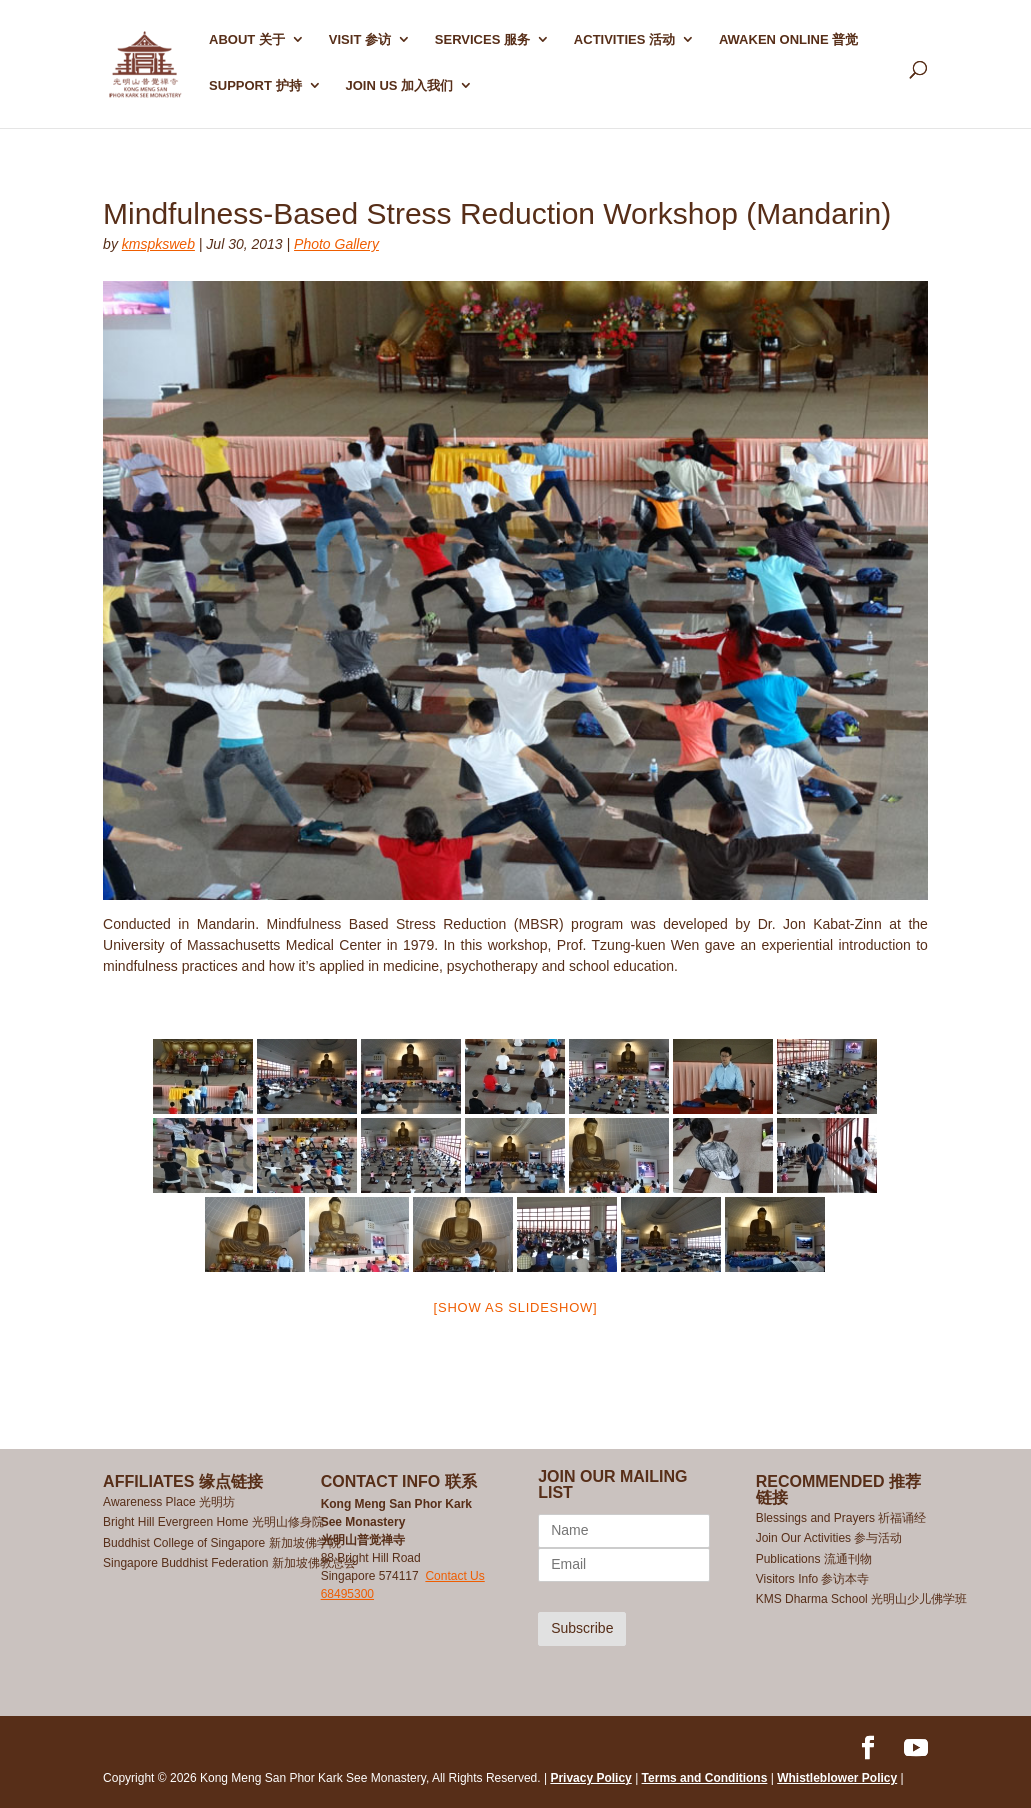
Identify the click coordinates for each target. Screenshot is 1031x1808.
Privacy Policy (590, 1778)
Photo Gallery (336, 244)
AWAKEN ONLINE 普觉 (788, 40)
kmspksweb (158, 244)
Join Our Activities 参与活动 (829, 1538)
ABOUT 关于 (247, 40)
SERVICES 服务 (482, 40)
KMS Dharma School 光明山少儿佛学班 (861, 1599)
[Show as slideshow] (516, 1307)
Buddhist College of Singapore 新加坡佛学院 (221, 1543)
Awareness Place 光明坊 (169, 1502)
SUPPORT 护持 (255, 86)
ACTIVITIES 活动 (624, 40)
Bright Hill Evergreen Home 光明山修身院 (213, 1522)
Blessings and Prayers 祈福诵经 (843, 1518)
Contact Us (454, 1576)
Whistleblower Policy (837, 1778)
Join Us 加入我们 (399, 86)
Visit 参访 (360, 40)
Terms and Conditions (705, 1778)
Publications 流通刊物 (814, 1559)
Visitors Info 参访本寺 (813, 1579)
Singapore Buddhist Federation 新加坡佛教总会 (229, 1563)
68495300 (347, 1594)
